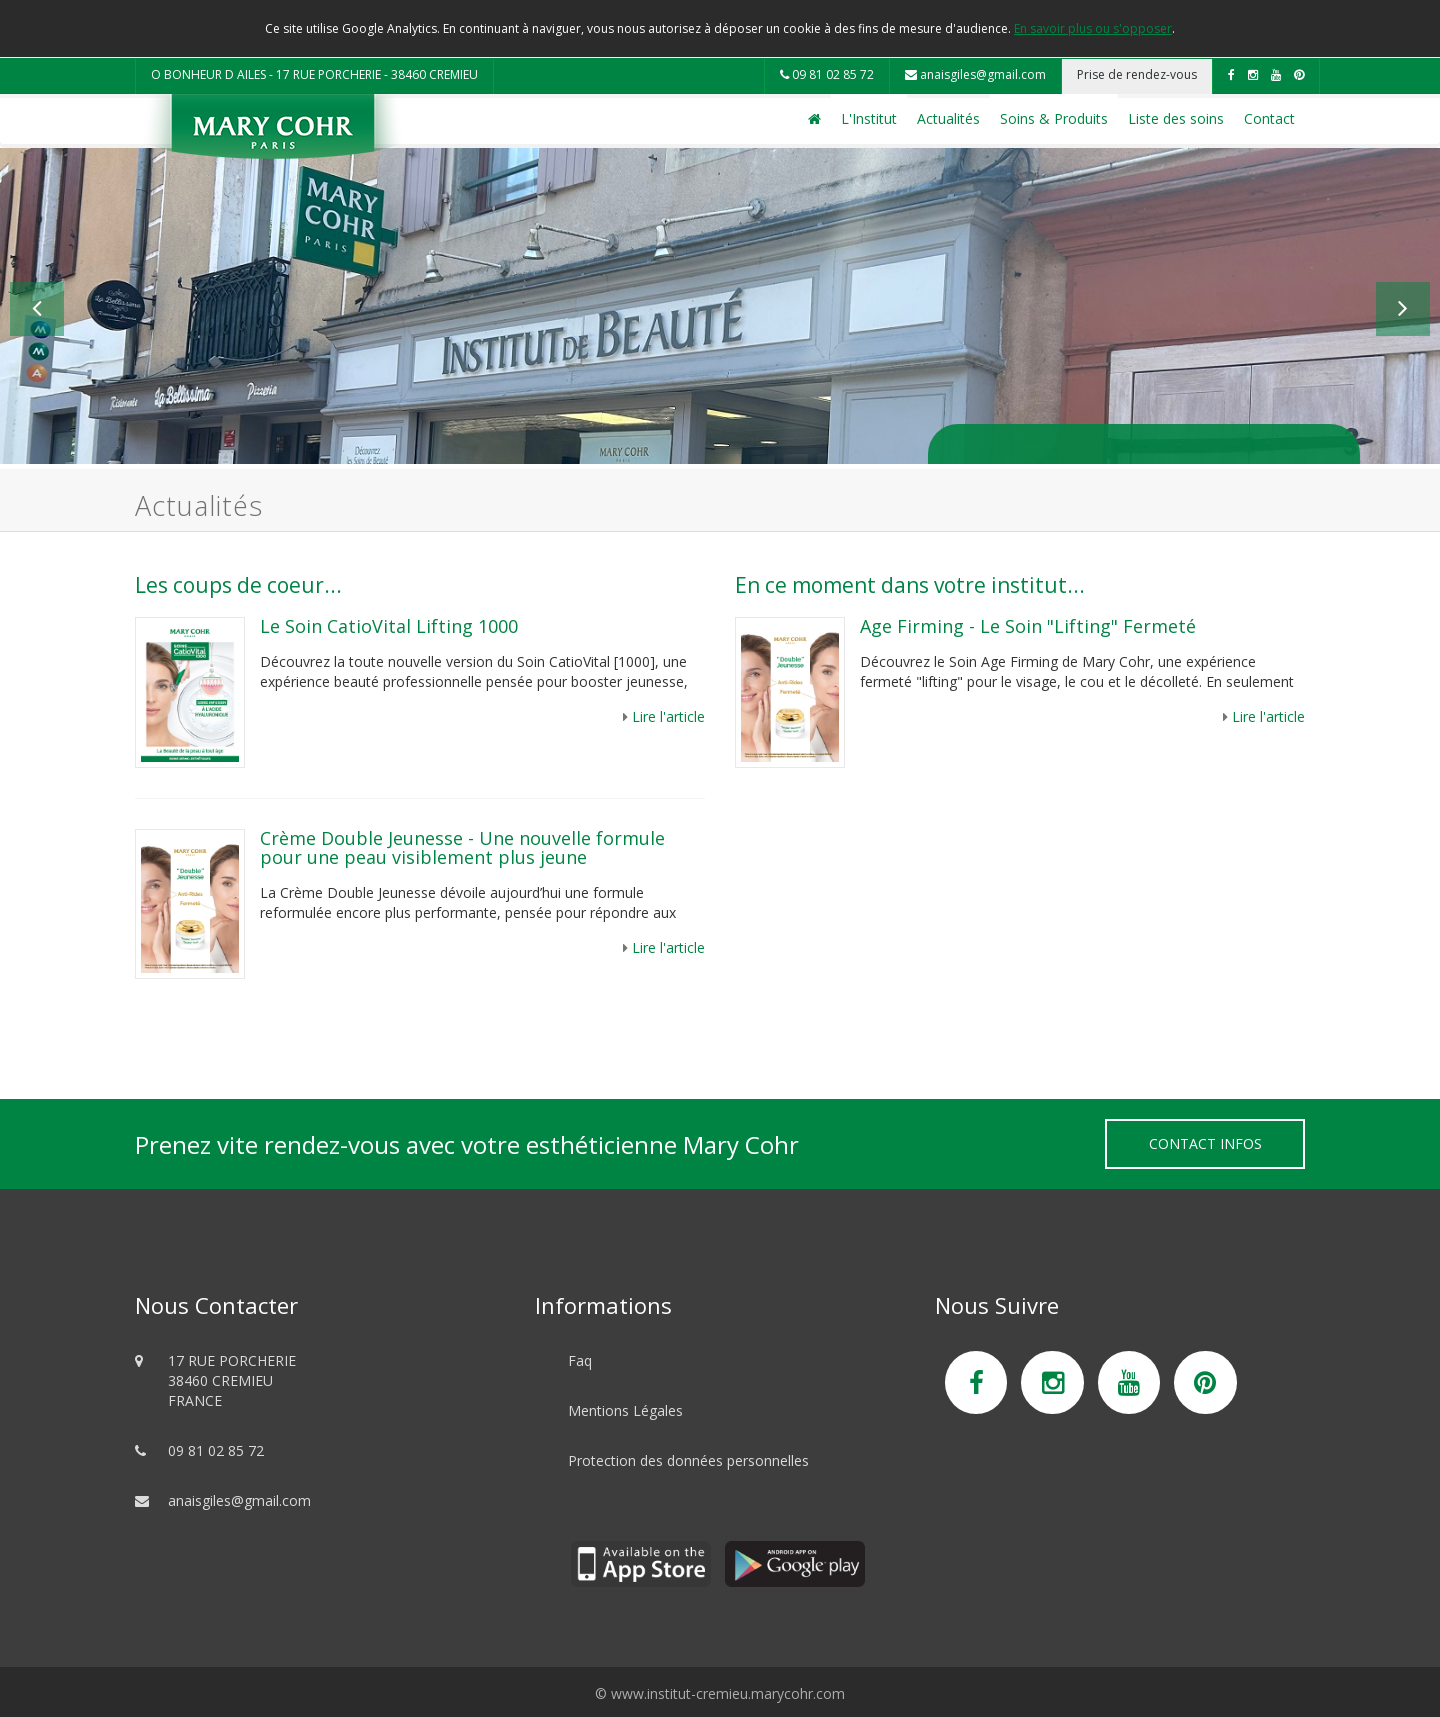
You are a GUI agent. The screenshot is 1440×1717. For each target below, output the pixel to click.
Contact (1269, 118)
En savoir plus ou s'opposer (1093, 28)
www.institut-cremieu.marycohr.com (728, 1693)
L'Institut (869, 118)
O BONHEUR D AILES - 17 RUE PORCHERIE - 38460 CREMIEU (314, 74)
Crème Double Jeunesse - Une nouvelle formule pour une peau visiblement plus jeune (462, 848)
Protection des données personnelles (688, 1460)
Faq (580, 1360)
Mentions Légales (625, 1410)
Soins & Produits (1054, 118)
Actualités (948, 118)
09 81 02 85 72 (827, 74)
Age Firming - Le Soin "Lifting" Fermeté (1028, 626)
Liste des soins (1176, 118)
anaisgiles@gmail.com (975, 74)
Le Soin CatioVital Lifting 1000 (389, 626)
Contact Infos (1205, 1143)
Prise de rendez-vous (1137, 74)
